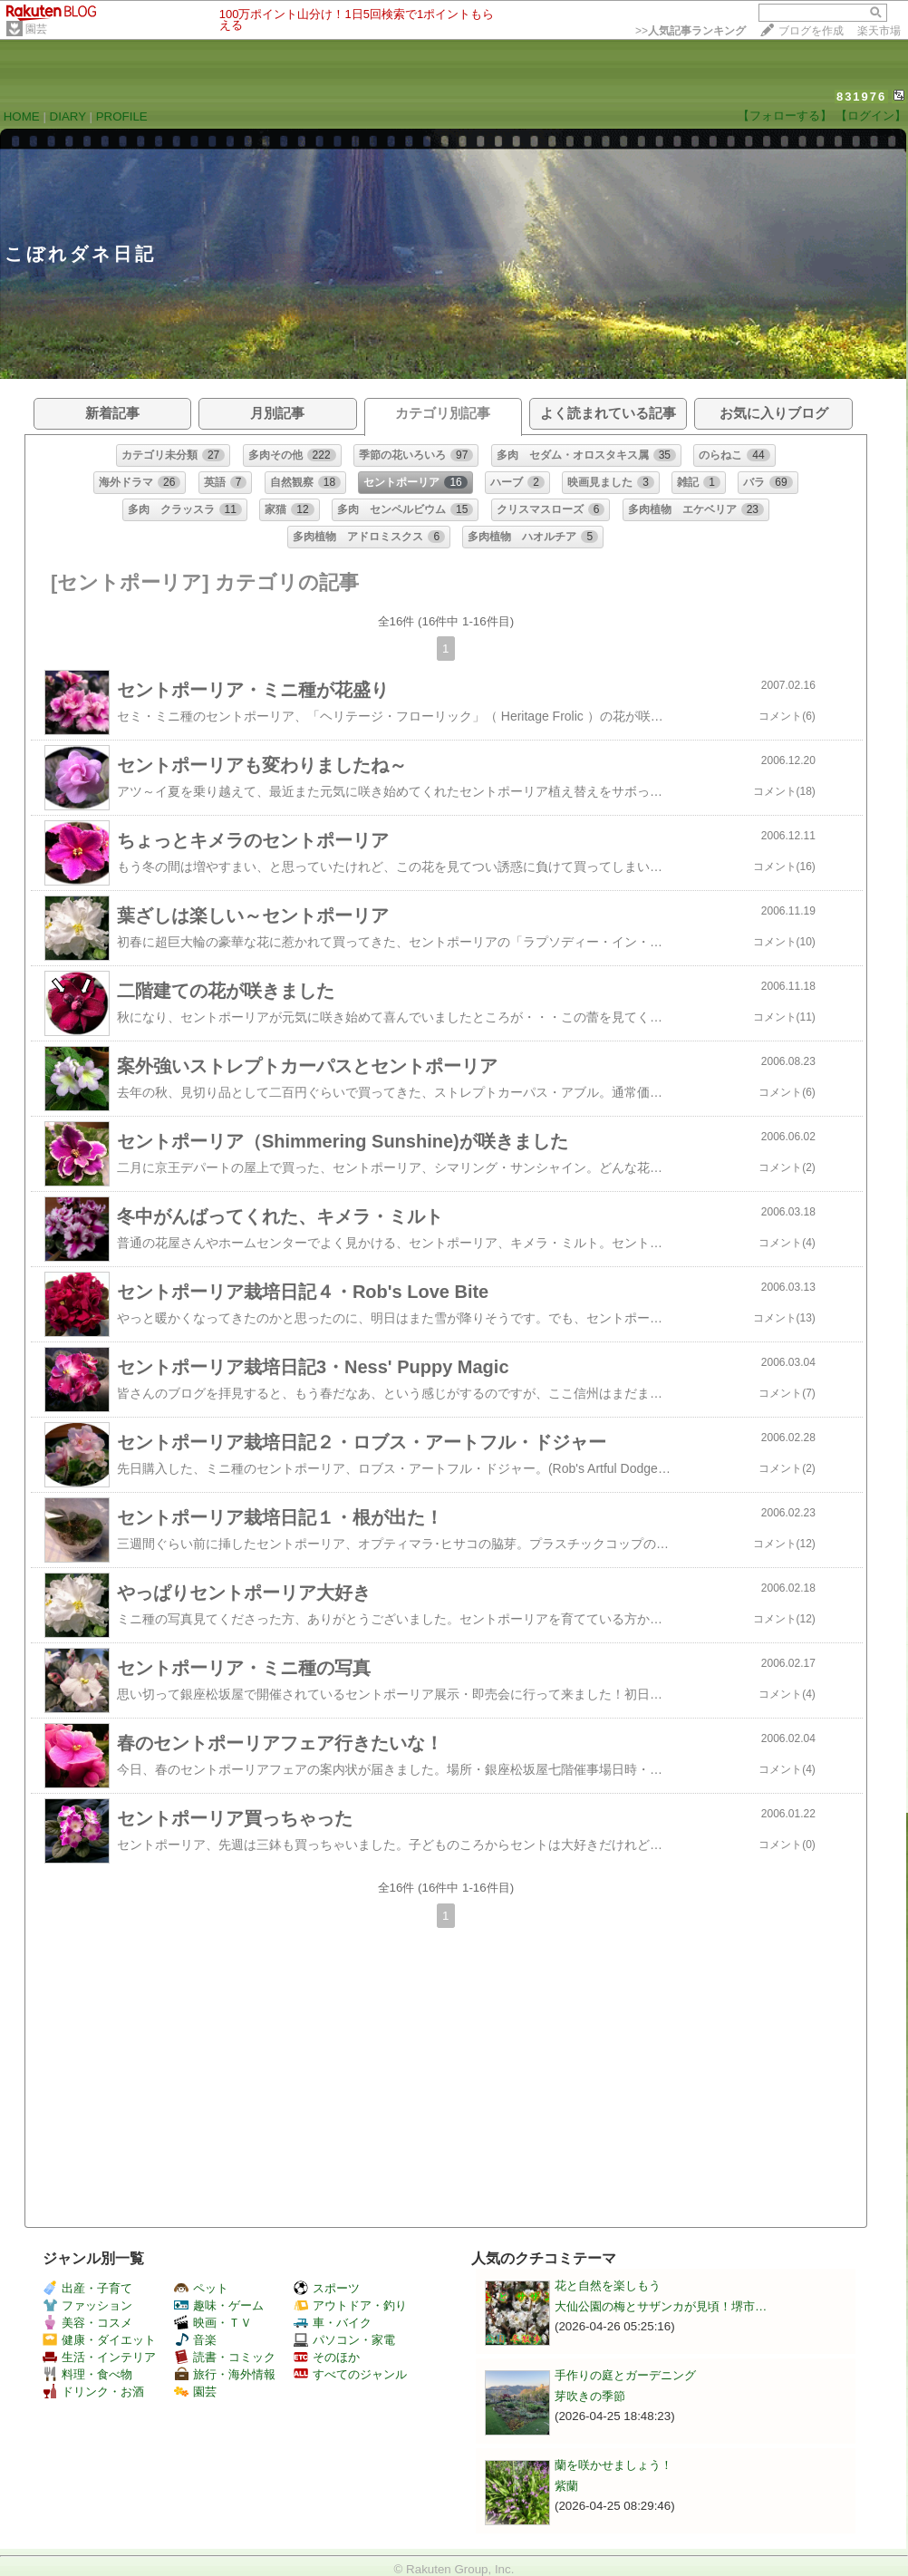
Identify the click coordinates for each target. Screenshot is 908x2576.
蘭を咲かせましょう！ (613, 2465)
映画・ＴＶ (213, 2322)
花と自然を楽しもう (608, 2285)
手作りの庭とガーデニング (625, 2375)
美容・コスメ (87, 2322)
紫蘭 (566, 2486)
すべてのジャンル (350, 2374)
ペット (201, 2288)
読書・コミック (224, 2357)
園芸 (36, 29)
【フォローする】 (785, 115)
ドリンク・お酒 (93, 2391)
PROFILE (122, 116)
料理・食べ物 (87, 2374)
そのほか (327, 2357)
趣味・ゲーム (219, 2305)
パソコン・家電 (344, 2340)
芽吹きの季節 (590, 2396)
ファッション (87, 2305)
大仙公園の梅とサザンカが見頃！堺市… (661, 2306)
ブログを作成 (811, 30)
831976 (861, 96)
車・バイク (333, 2322)
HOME (22, 116)
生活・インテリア (99, 2357)
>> (690, 30)
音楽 (195, 2340)
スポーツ (327, 2288)
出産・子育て (87, 2288)
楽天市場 (879, 30)
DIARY (68, 116)
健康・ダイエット (99, 2340)
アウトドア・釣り (350, 2305)
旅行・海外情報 (224, 2374)
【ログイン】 (871, 115)
